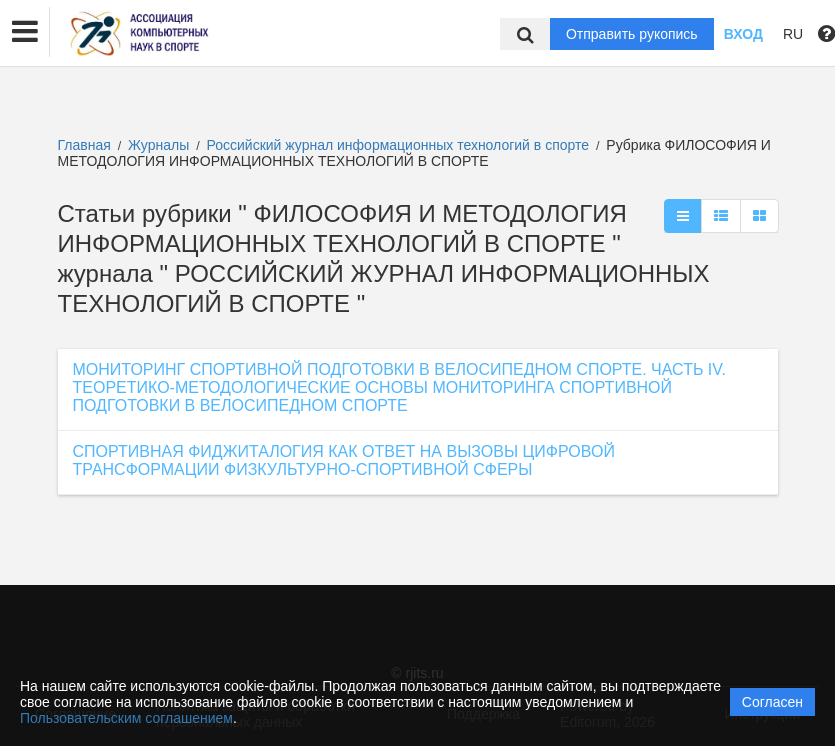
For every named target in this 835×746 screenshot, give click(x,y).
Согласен (772, 702)
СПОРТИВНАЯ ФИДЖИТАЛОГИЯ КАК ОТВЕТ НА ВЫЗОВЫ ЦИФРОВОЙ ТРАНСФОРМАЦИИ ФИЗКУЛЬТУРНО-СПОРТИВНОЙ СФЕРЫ (344, 460)
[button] (25, 32)
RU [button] (793, 34)
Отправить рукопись (632, 34)
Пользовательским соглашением (126, 718)
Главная (84, 145)
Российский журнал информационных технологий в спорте (400, 145)
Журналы (158, 145)
